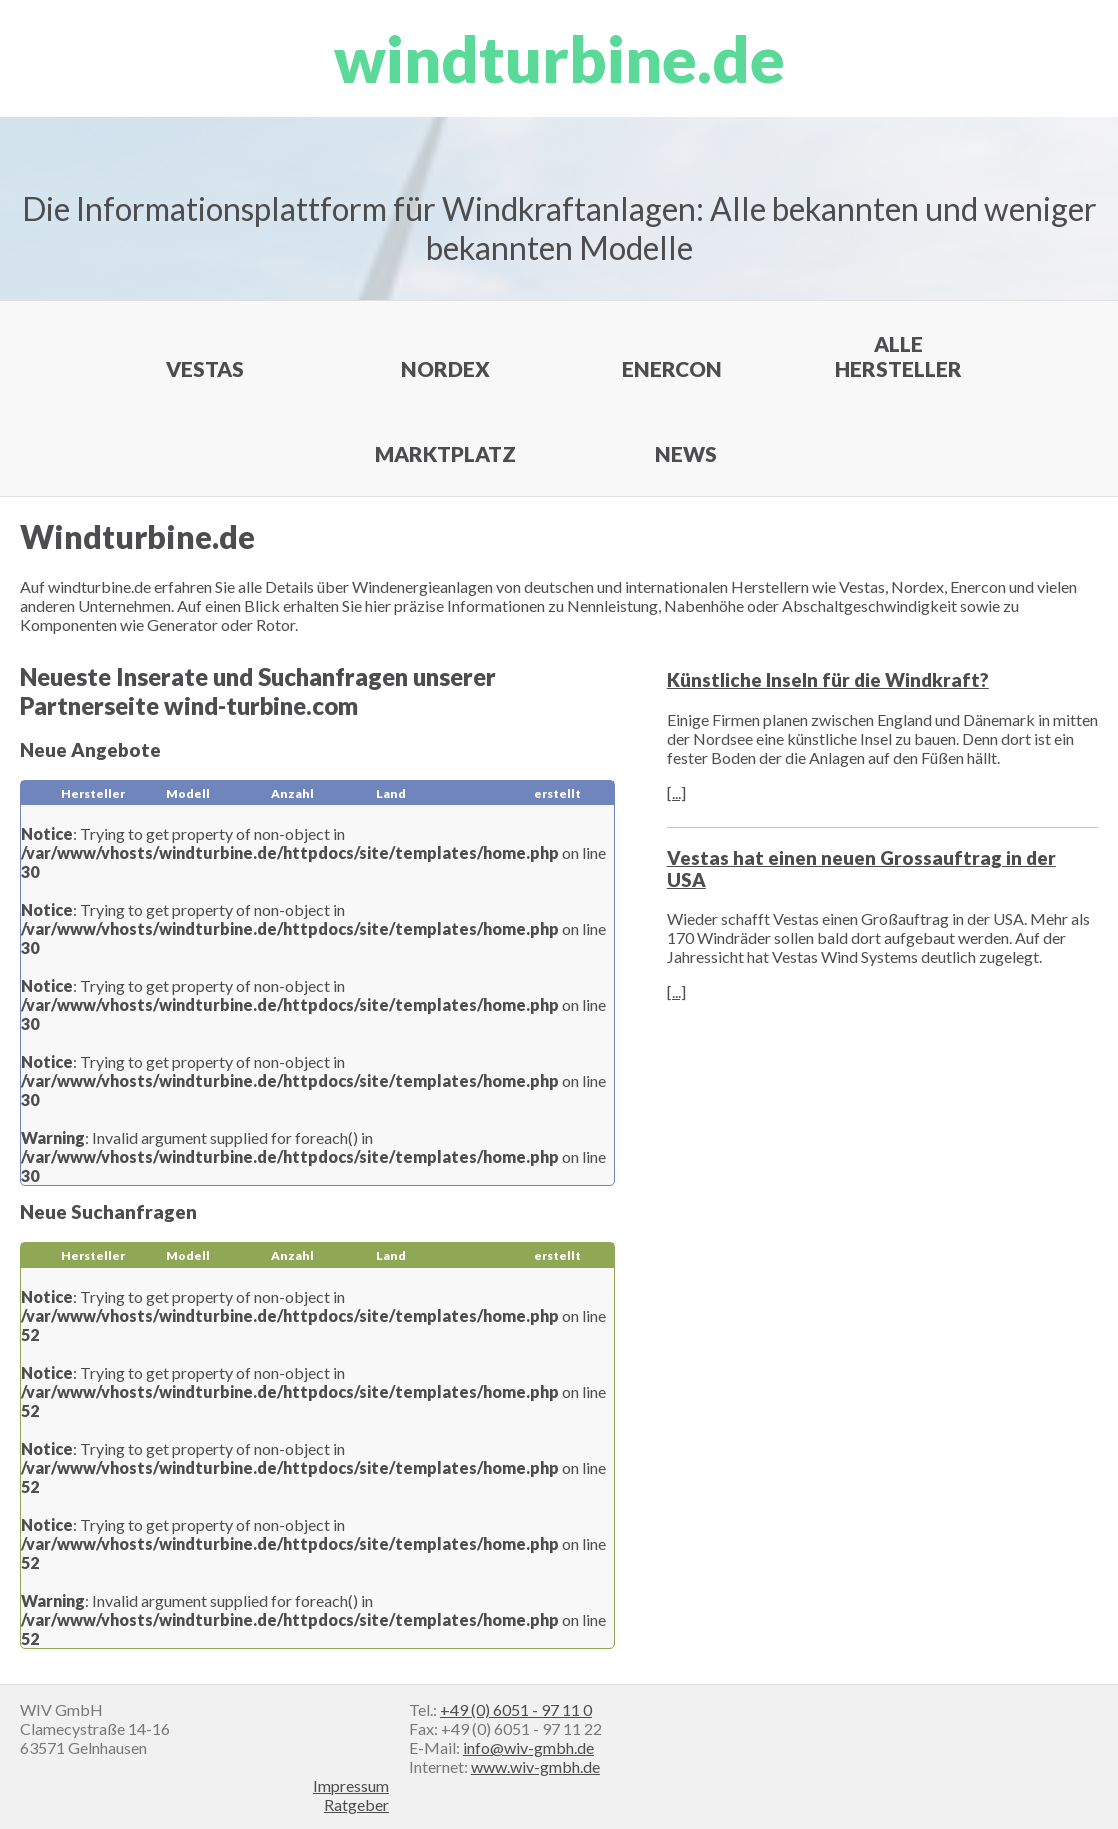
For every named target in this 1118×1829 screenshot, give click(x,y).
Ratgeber (356, 1804)
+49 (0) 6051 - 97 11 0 (516, 1709)
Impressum (351, 1785)
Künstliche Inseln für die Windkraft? (828, 680)
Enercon (672, 368)
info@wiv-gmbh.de (528, 1747)
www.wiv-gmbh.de (535, 1766)
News (686, 453)
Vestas (205, 368)
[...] (676, 792)
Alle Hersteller (898, 356)
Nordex (445, 368)
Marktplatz (445, 453)
